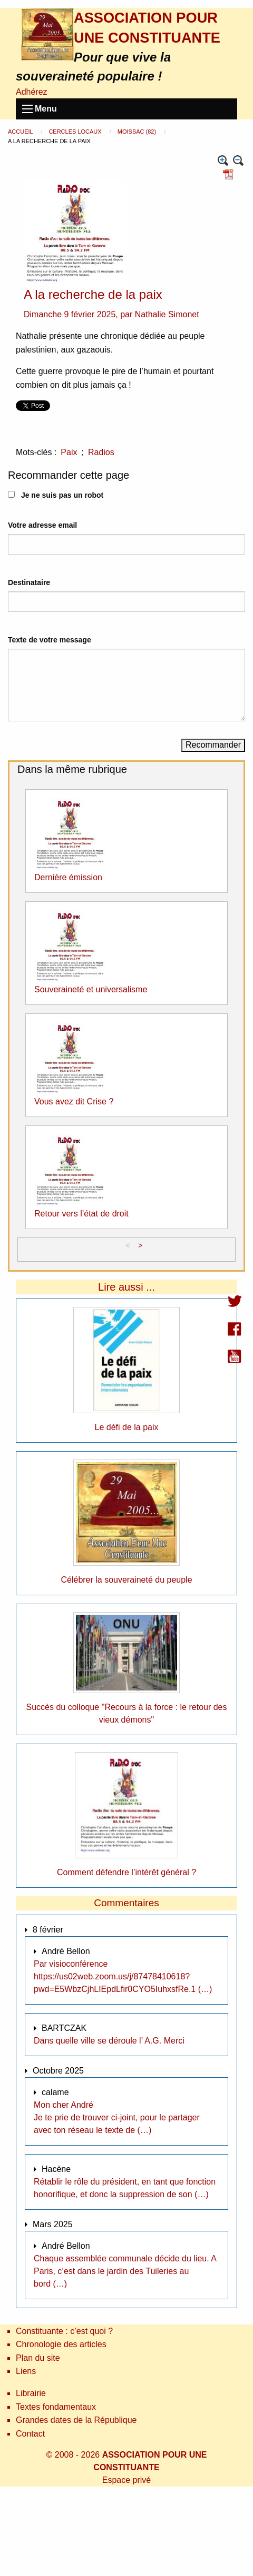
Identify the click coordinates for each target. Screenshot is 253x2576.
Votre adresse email (42, 525)
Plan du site (38, 2357)
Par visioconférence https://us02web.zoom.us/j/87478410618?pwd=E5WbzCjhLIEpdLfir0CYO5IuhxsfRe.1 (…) (123, 1976)
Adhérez (31, 91)
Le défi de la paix (127, 1427)
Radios (101, 452)
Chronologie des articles (61, 2344)
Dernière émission (68, 877)
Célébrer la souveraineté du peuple (126, 1579)
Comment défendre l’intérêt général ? (126, 1872)
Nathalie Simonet (167, 314)
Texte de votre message (49, 640)
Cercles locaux (75, 131)
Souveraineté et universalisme (90, 989)
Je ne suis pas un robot (55, 495)
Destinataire (29, 582)
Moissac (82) (138, 131)
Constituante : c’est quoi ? (64, 2331)
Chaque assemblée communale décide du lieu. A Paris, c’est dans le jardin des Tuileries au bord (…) (125, 2271)
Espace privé (126, 2480)
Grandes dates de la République (76, 2420)
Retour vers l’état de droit (81, 1213)
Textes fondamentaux (56, 2406)
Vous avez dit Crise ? (73, 1101)
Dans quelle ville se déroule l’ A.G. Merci (109, 2040)
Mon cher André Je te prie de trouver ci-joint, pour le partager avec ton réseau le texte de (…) (117, 2117)
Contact (30, 2433)
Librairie (31, 2393)
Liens (26, 2371)
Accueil (21, 131)
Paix (69, 452)
